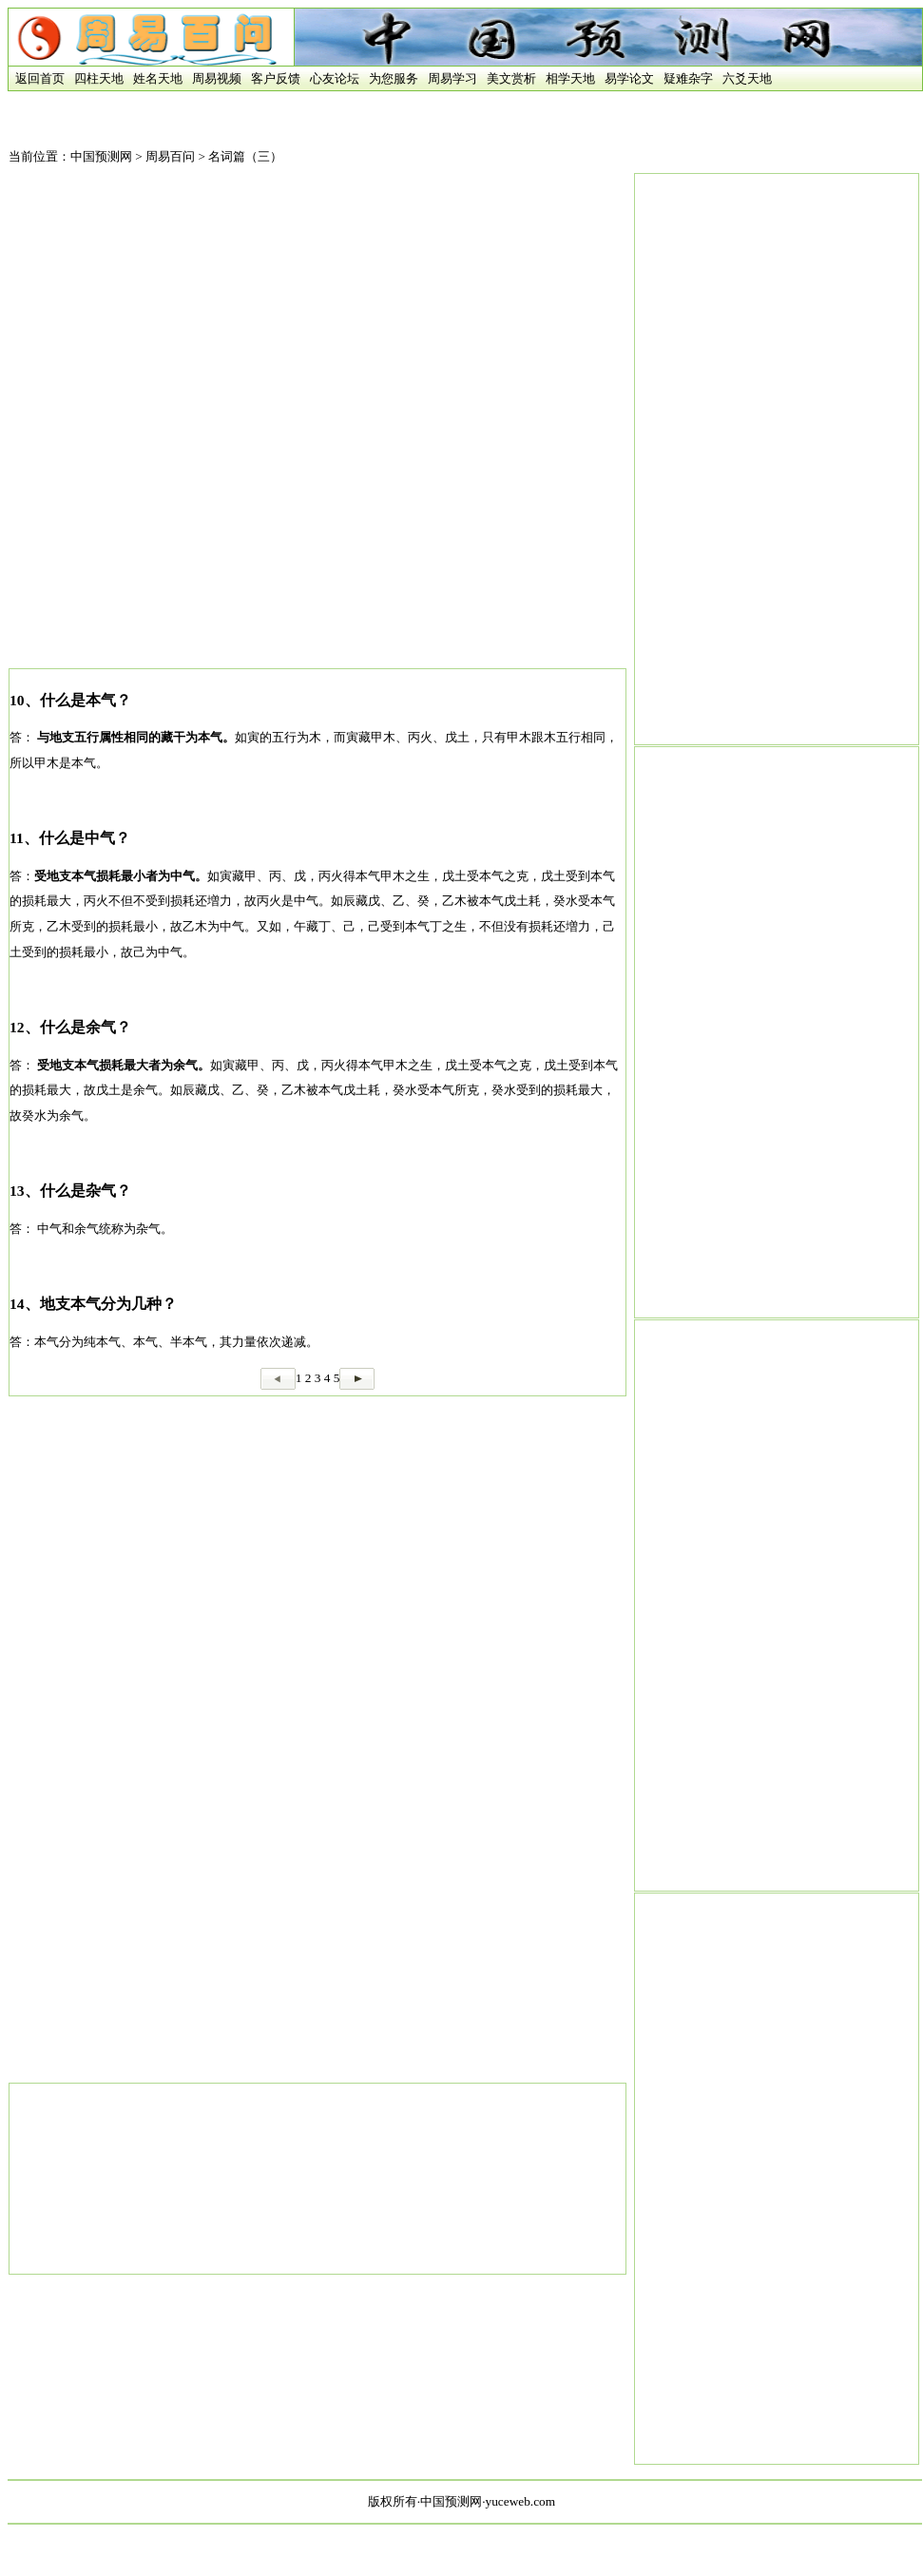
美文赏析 (511, 78)
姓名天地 (158, 78)
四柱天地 (99, 78)
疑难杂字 (688, 78)
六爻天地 (747, 78)
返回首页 (37, 78)
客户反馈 (275, 78)
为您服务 (393, 78)
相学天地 (570, 78)
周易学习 (452, 78)
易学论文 (629, 78)
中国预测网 (101, 156)
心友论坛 (334, 78)
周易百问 (170, 156)
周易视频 (216, 78)
